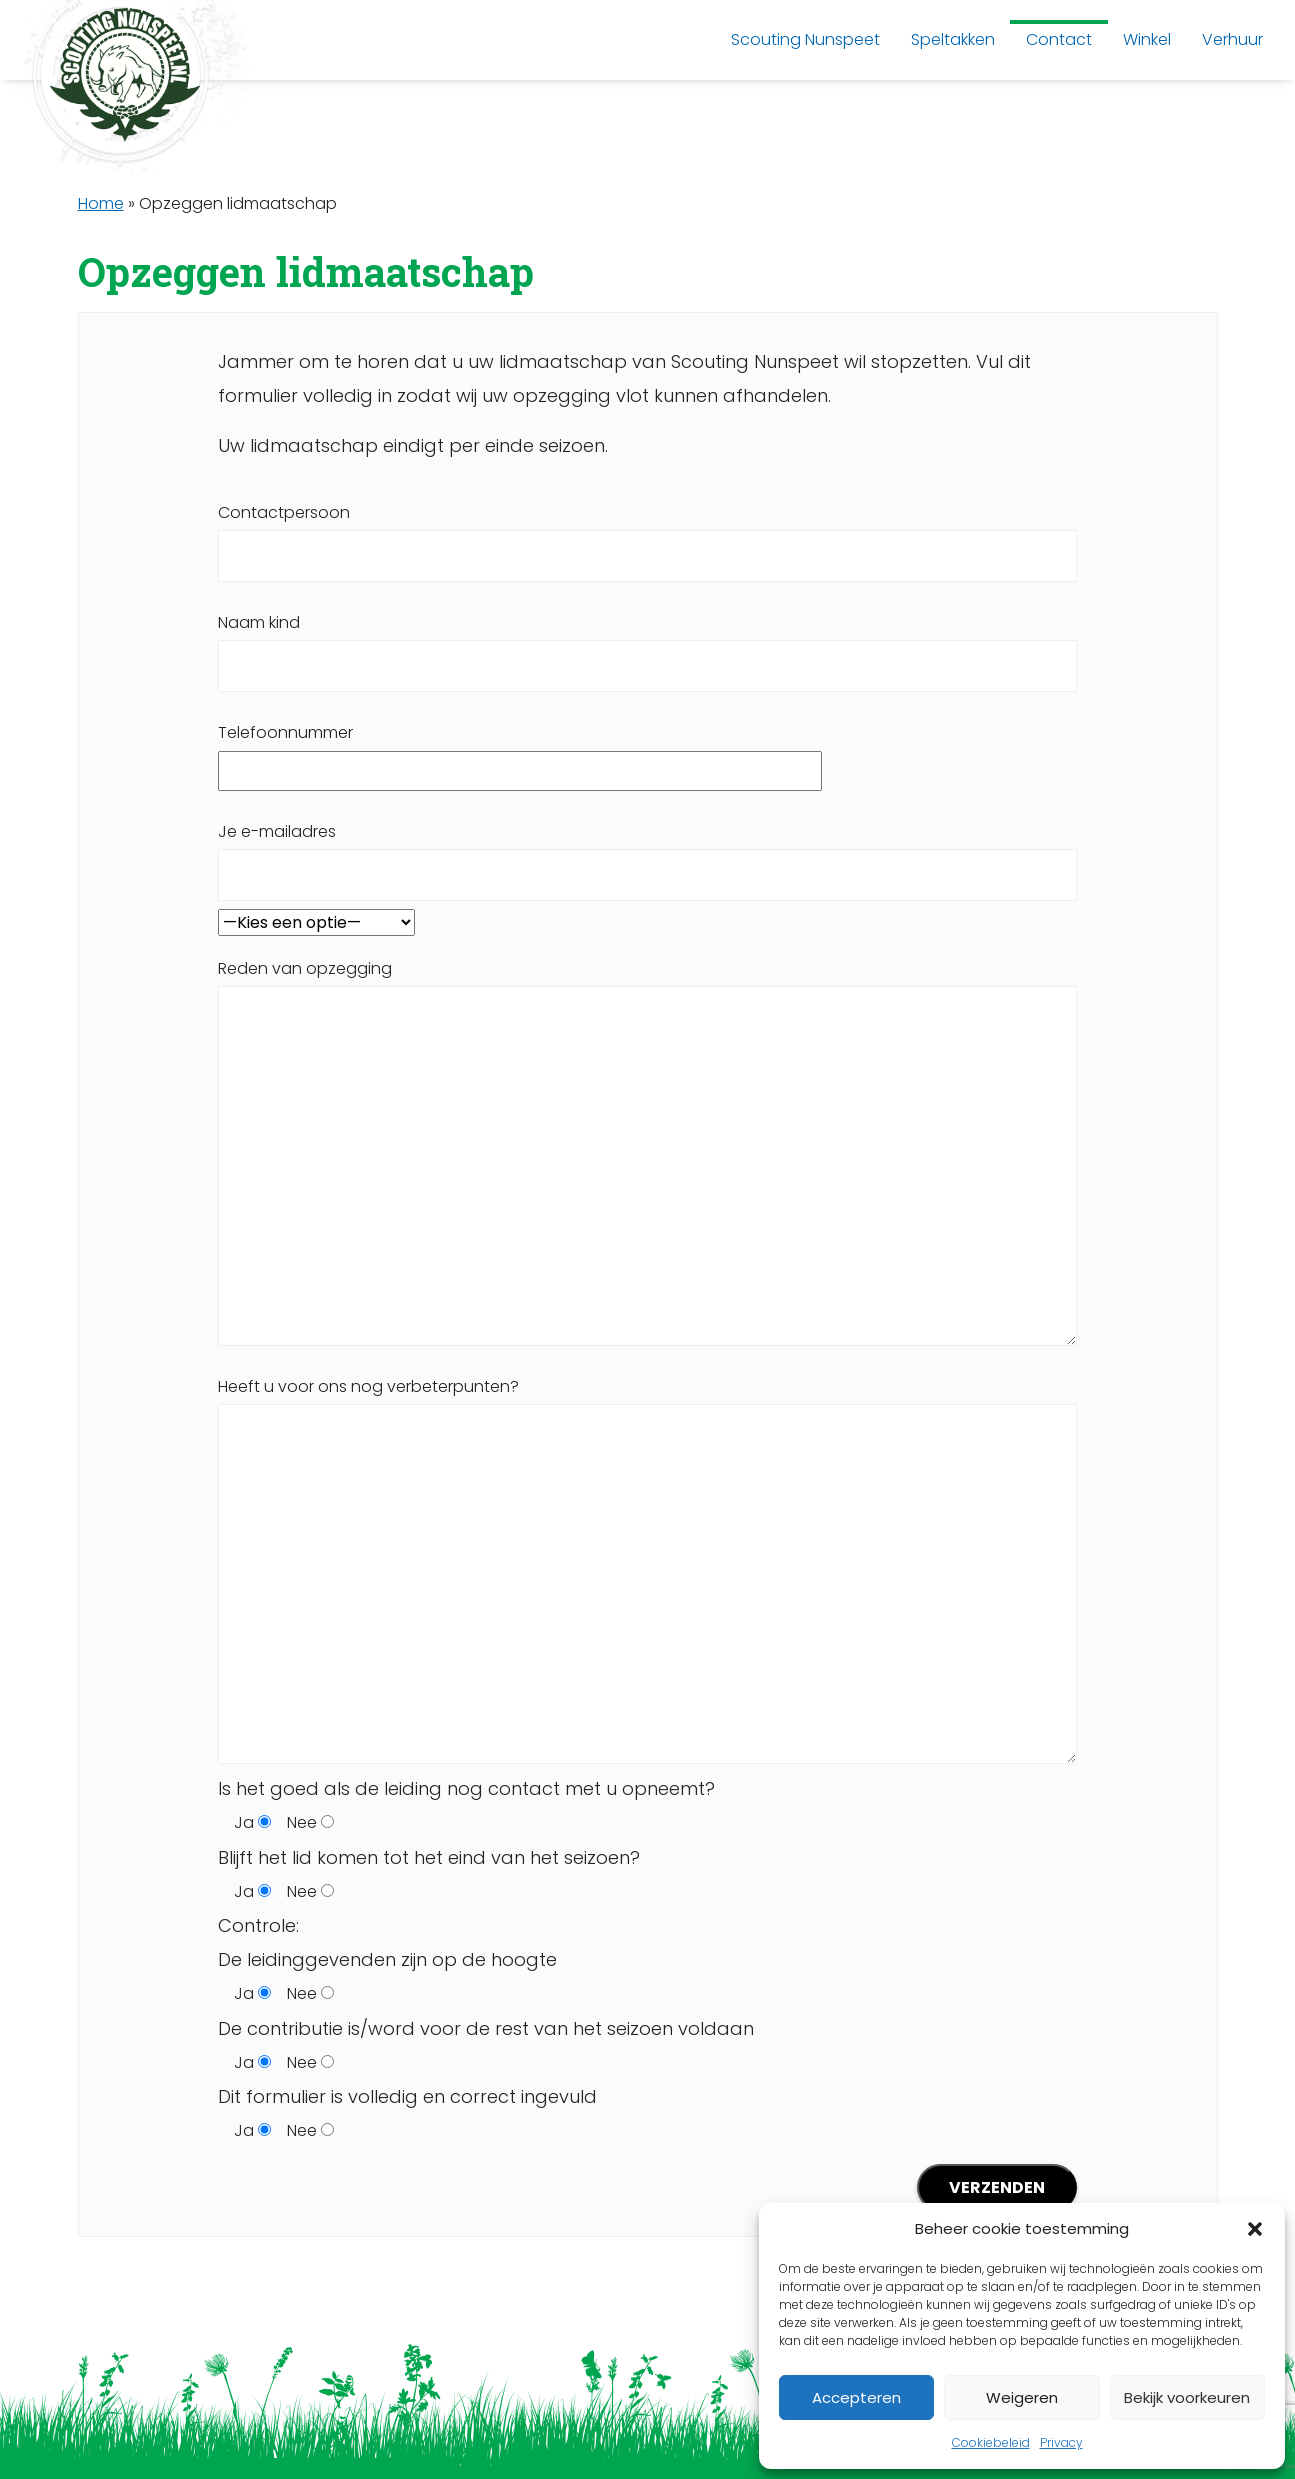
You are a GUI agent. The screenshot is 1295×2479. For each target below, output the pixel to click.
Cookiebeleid (991, 2442)
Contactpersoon (647, 534)
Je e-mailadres (647, 853)
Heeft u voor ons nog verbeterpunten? (647, 1569)
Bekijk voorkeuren (1187, 2397)
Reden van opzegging (647, 1151)
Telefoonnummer (520, 751)
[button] (1255, 2229)
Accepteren (856, 2397)
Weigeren (1022, 2397)
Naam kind (647, 644)
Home (101, 203)
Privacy (1061, 2442)
